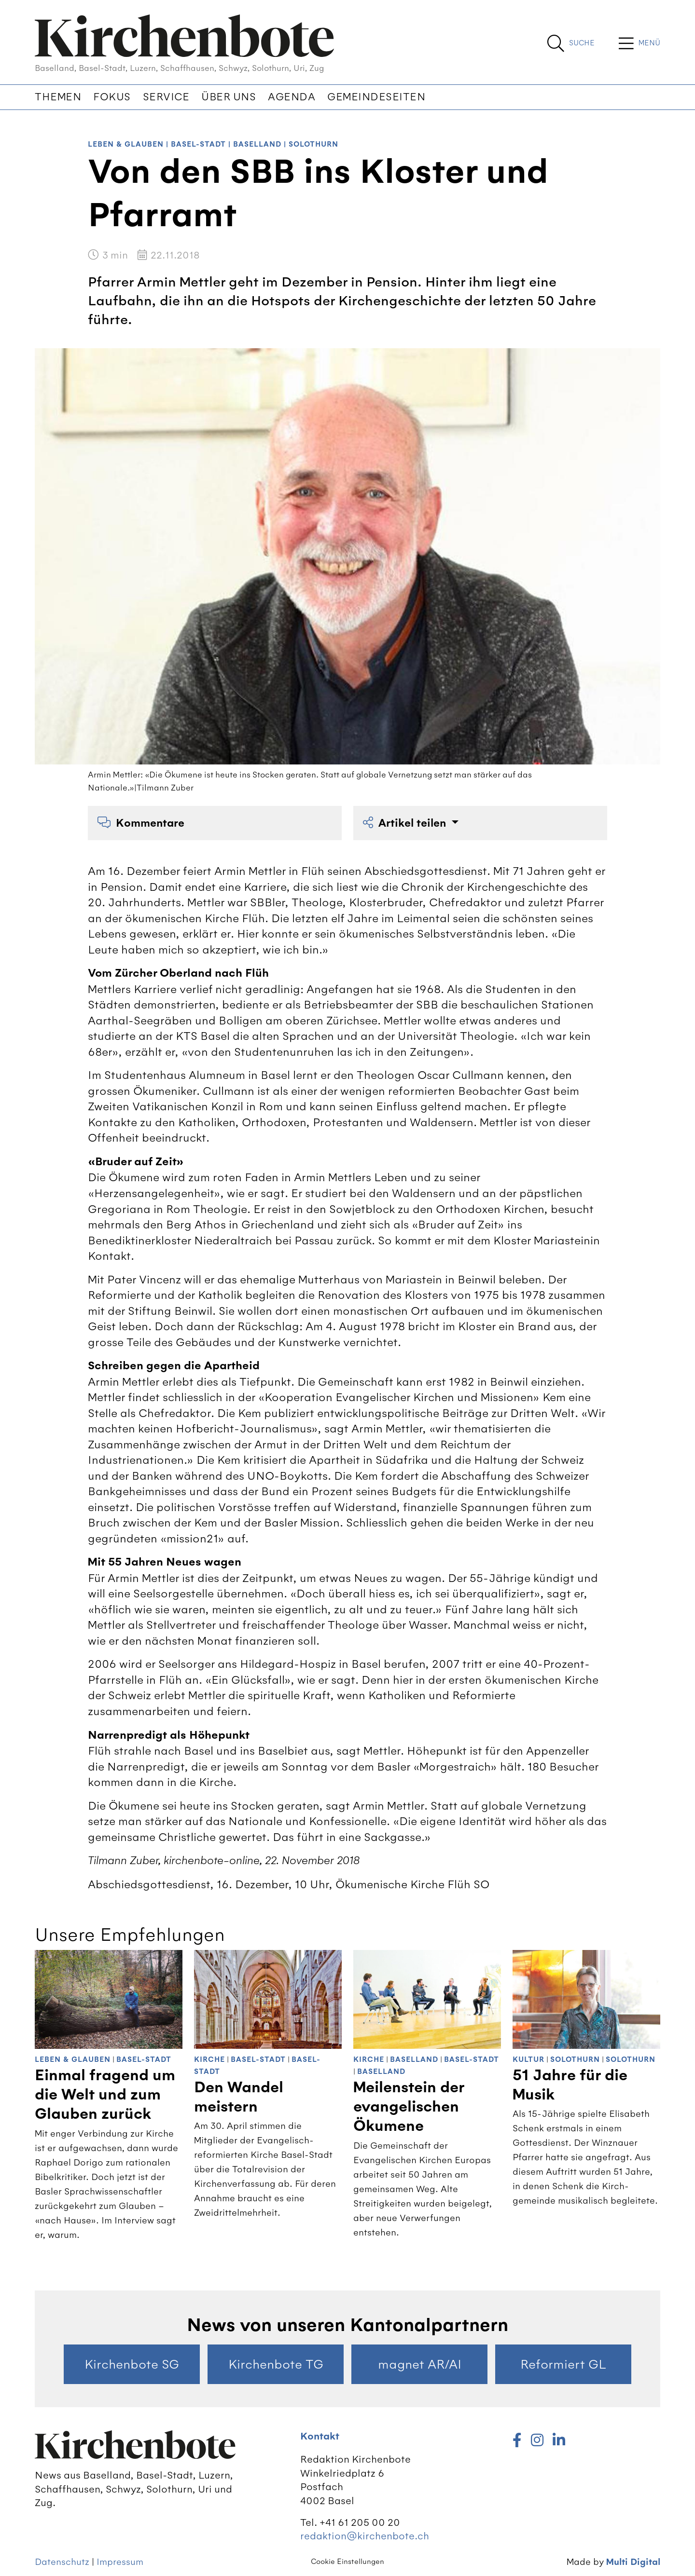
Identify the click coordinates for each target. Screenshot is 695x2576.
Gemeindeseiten (376, 97)
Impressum (120, 2561)
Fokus (112, 97)
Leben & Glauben (126, 144)
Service (166, 97)
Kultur (528, 2059)
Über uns (228, 97)
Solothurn (313, 144)
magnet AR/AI (419, 2364)
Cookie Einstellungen (347, 2561)
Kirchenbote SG (131, 2364)
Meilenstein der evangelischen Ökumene (408, 2107)
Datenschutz (62, 2561)
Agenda (291, 97)
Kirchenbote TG (275, 2364)
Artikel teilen (406, 823)
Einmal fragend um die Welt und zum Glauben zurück (105, 2095)
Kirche (209, 2059)
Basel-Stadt (198, 144)
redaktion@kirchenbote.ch (364, 2536)
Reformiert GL (563, 2364)
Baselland (257, 144)
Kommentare (140, 823)
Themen (58, 97)
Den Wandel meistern (238, 2097)
